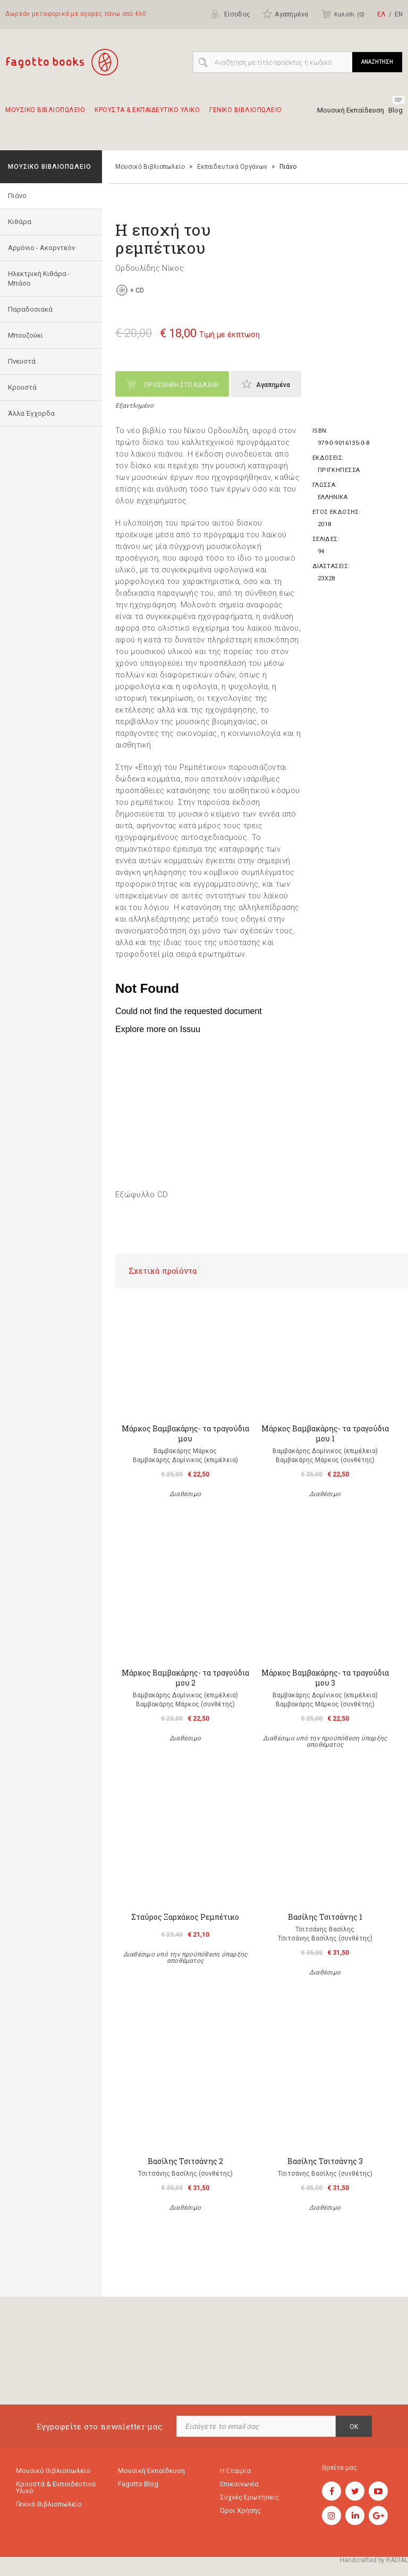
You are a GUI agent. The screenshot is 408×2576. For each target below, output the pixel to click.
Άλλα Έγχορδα (31, 413)
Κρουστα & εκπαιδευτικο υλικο (147, 115)
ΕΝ (399, 14)
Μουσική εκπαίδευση (151, 2471)
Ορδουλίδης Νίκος (149, 268)
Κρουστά (22, 387)
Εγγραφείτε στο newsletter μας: (100, 2427)
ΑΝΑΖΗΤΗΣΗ (377, 62)
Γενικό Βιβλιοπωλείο (49, 2504)
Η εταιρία (235, 2471)
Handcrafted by (374, 2560)
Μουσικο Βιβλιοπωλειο (45, 115)
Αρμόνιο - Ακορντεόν (41, 248)
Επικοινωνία (239, 2484)
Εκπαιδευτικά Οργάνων (232, 166)
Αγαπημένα (285, 14)
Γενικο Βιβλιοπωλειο (245, 115)
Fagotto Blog (138, 2484)
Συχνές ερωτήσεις (249, 2497)
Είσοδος (230, 14)
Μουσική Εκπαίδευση (350, 110)
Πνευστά (22, 361)
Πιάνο (17, 196)
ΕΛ (381, 14)
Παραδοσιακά (30, 309)
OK (354, 2427)
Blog (395, 110)
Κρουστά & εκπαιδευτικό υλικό (56, 2487)
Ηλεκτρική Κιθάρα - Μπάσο (39, 278)
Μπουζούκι (25, 335)
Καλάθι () (342, 14)
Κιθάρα (19, 222)
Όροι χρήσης (240, 2510)
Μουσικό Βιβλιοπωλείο (150, 166)
